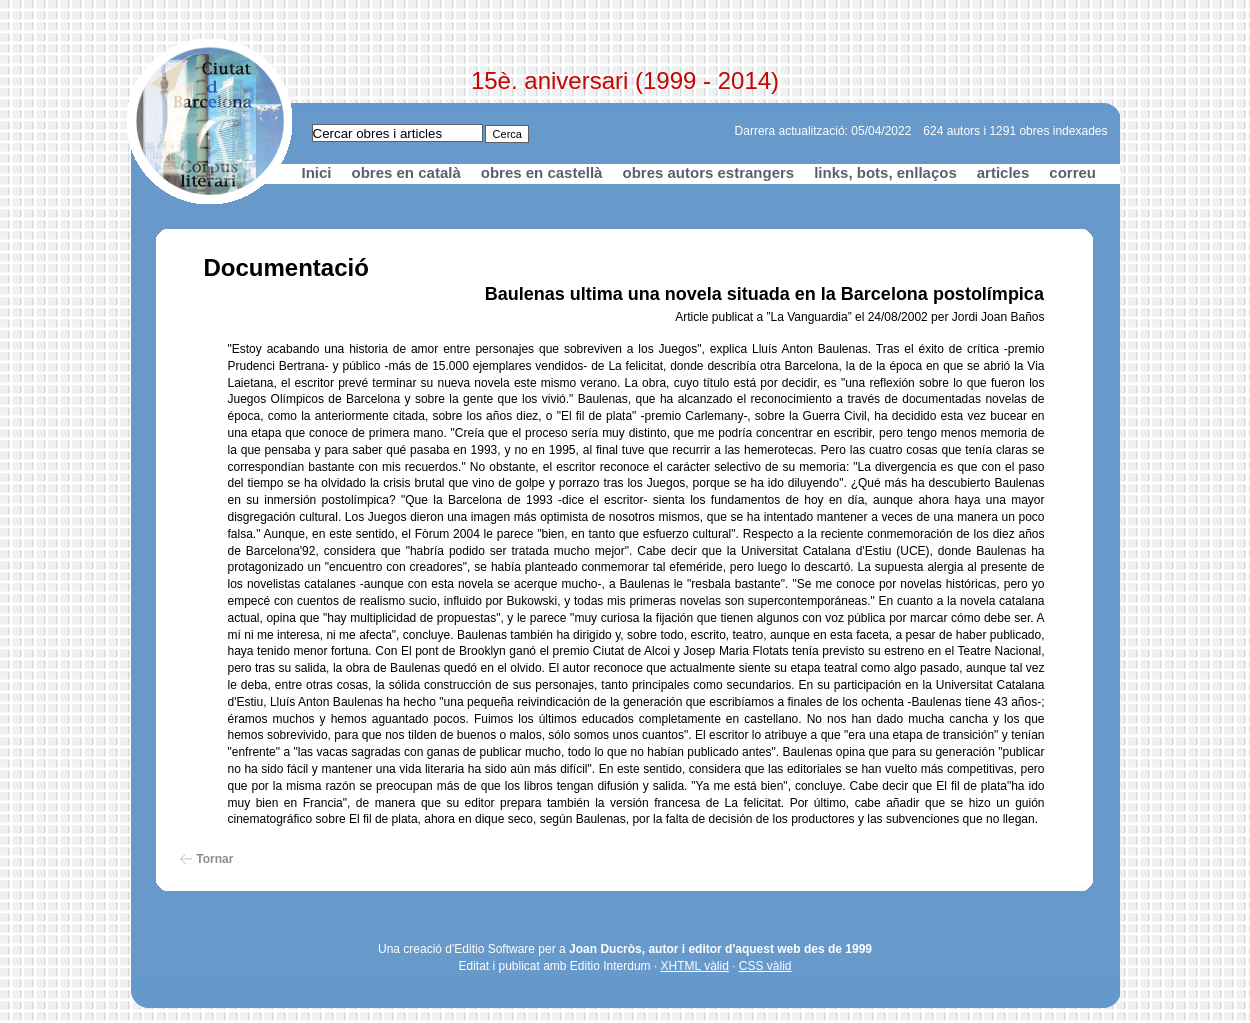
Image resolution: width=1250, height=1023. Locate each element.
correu (1072, 172)
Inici (317, 172)
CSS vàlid (765, 966)
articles (1003, 172)
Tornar (214, 859)
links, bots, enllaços (885, 172)
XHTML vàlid (695, 966)
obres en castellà (542, 172)
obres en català (406, 172)
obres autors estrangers (708, 172)
